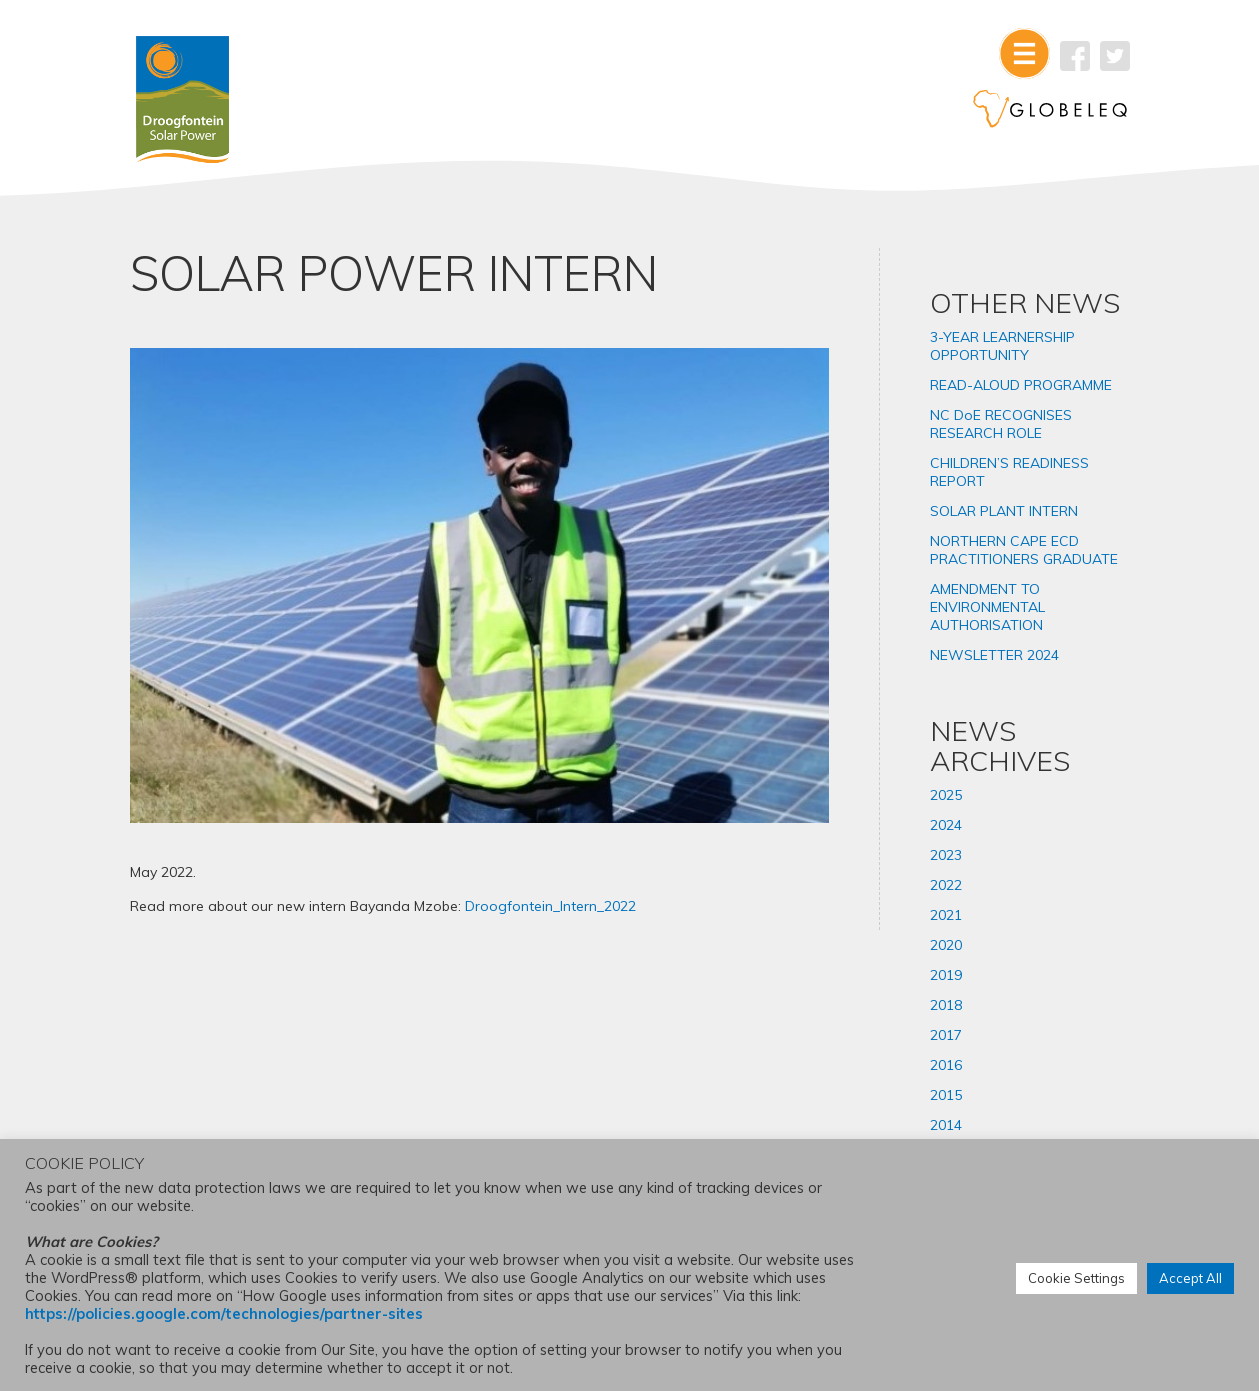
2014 (946, 1125)
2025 (946, 795)
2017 (946, 1035)
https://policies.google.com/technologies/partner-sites (224, 1313)
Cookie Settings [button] (1076, 1278)
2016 (946, 1065)
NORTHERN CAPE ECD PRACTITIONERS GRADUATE (1024, 550)
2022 (946, 885)
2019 (946, 975)
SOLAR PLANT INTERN (1004, 511)
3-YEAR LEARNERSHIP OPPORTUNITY (1002, 346)
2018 (946, 1005)
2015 (946, 1095)
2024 (946, 825)
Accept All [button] (1190, 1278)
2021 (946, 915)
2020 (946, 945)
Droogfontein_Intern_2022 (550, 906)
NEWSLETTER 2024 (994, 655)
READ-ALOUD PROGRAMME (1021, 385)
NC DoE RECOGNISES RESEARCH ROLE (1001, 424)
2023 (946, 855)
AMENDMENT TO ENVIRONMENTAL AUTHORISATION (987, 607)
